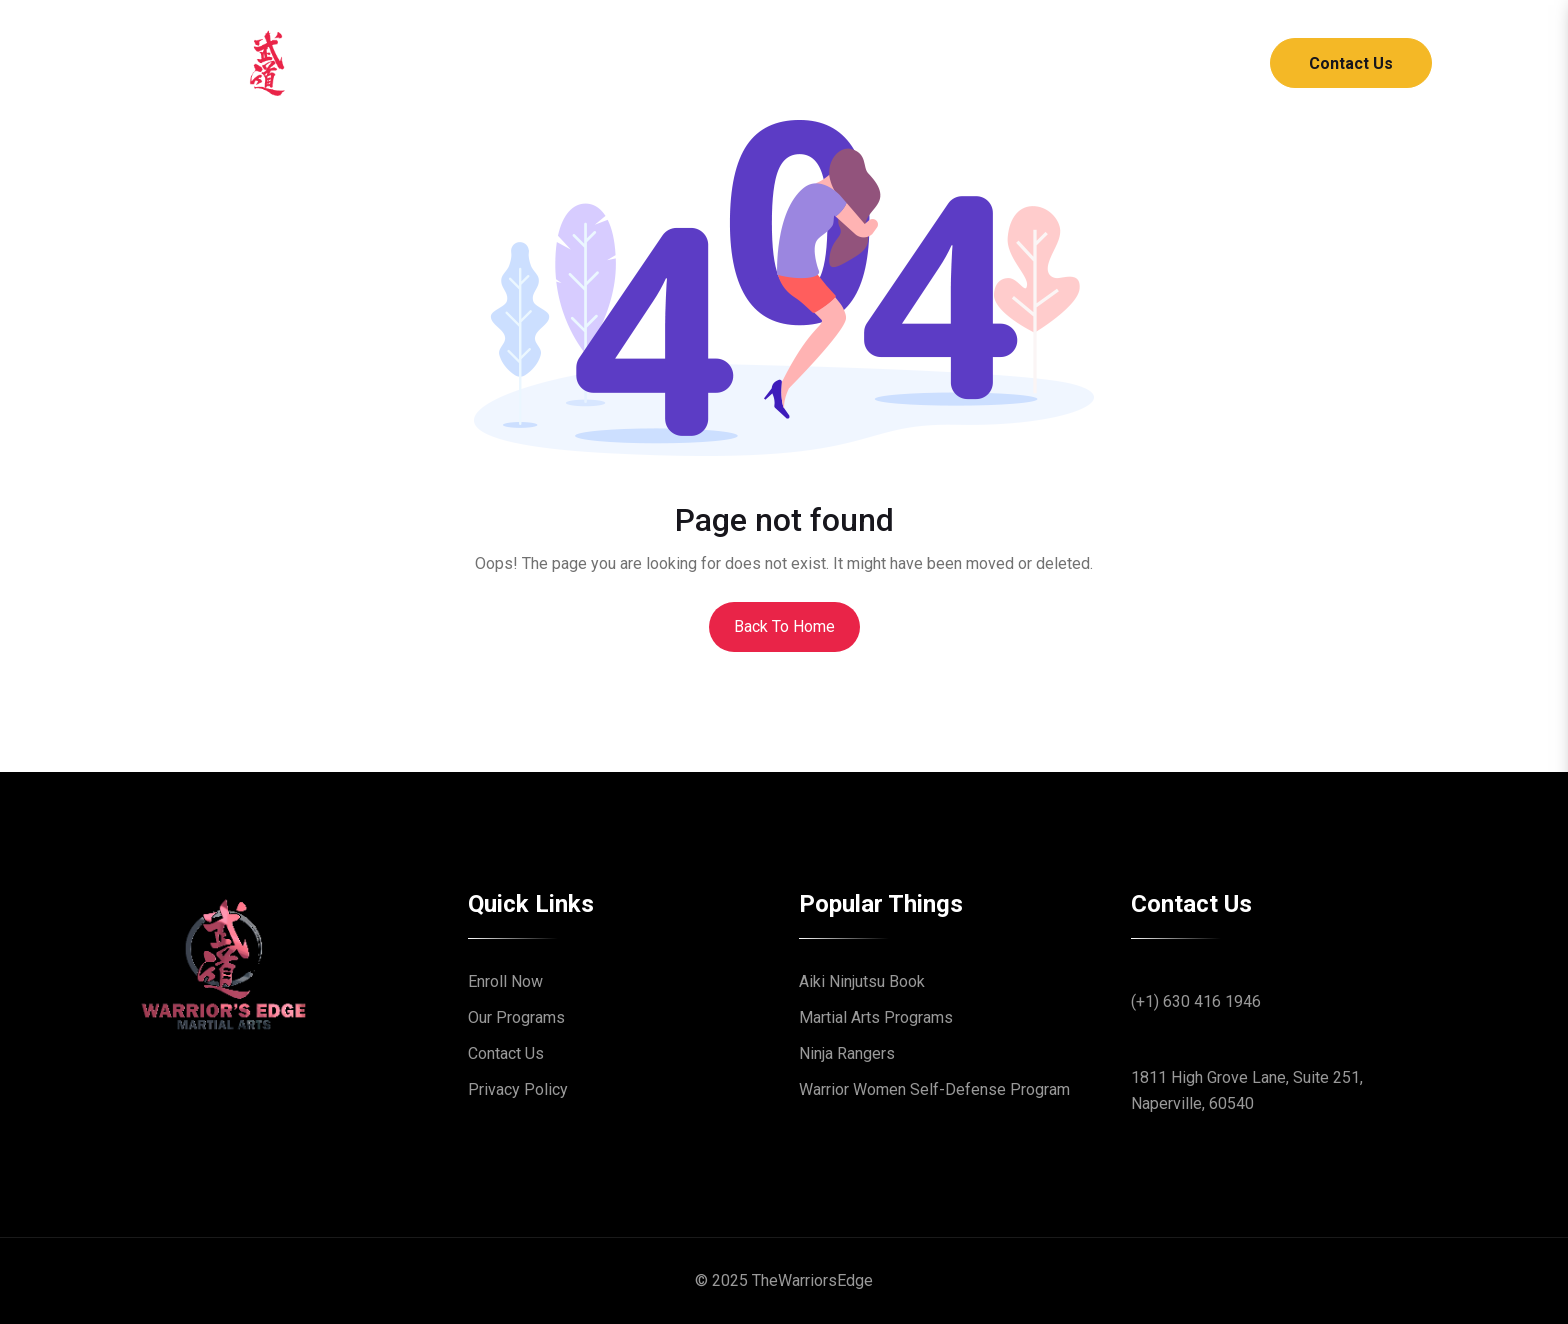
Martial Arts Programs (876, 1017)
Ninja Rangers (847, 1053)
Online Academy (982, 62)
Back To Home (784, 626)
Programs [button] (752, 62)
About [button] (637, 62)
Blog (861, 62)
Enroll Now (505, 981)
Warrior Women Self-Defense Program (934, 1089)
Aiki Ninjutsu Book (862, 981)
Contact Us (1351, 63)
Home (549, 62)
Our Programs (516, 1017)
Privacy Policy (518, 1089)
